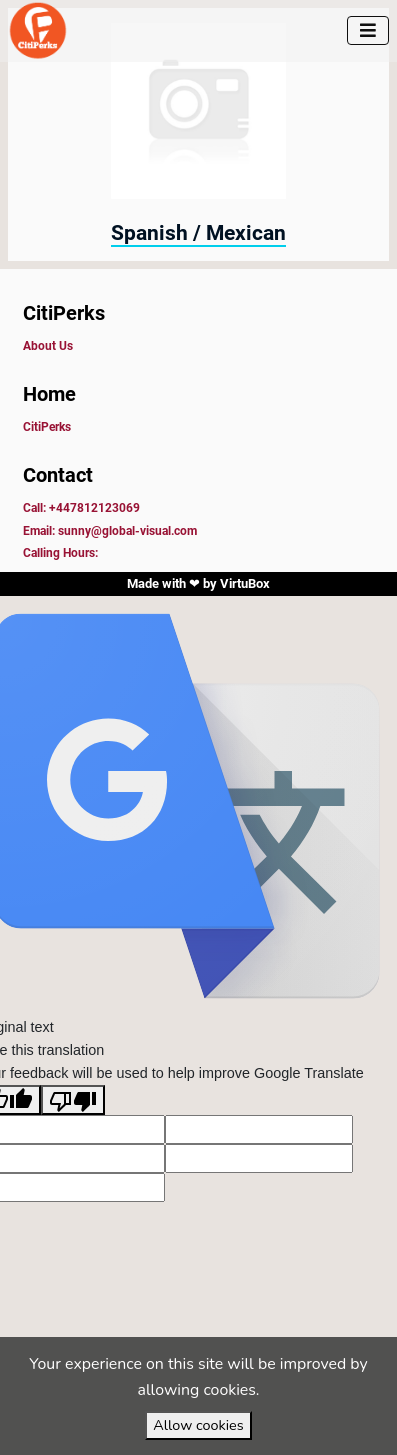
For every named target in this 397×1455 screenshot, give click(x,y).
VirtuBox (245, 583)
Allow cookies (198, 1425)
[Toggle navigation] (368, 30)
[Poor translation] (73, 1100)
